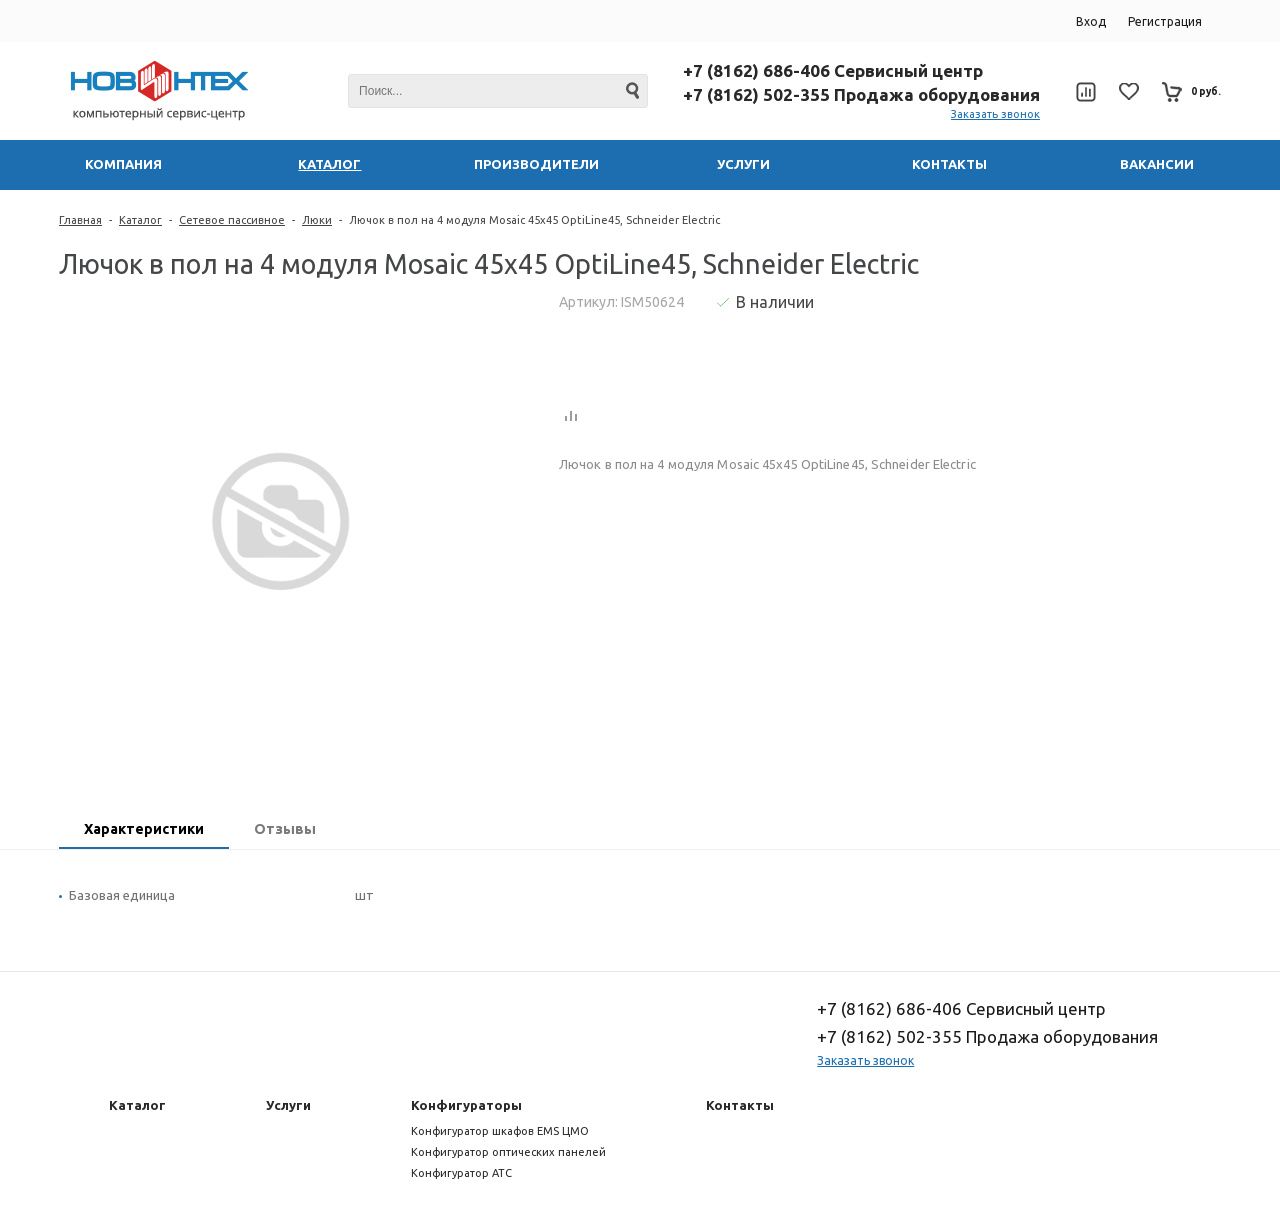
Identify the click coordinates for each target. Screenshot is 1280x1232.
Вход (1091, 21)
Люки (317, 220)
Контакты (740, 1105)
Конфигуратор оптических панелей (508, 1152)
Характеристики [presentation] (144, 829)
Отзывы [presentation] (285, 829)
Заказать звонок (995, 114)
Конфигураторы (466, 1105)
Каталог (140, 220)
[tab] (144, 831)
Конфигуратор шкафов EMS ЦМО (500, 1131)
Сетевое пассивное (232, 220)
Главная (80, 220)
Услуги (288, 1105)
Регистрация (1165, 21)
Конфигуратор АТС (461, 1173)
